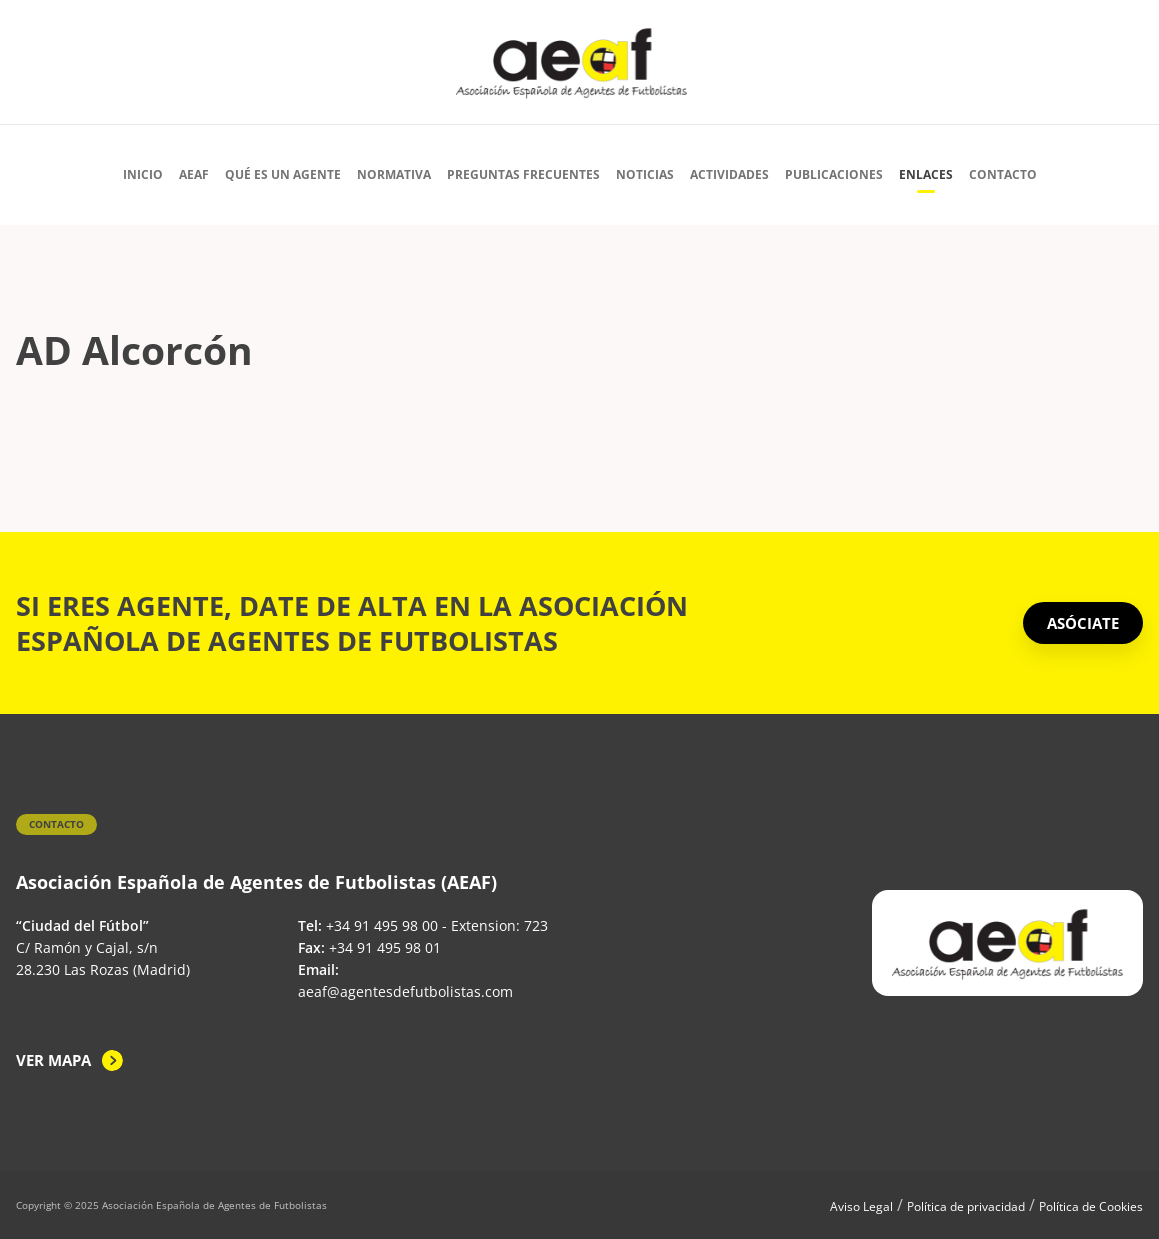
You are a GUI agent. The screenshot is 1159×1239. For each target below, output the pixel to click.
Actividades (729, 174)
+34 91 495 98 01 (385, 947)
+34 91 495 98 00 (382, 925)
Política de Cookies (1091, 1206)
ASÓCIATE (1083, 623)
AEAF (194, 174)
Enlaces (926, 174)
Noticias (645, 174)
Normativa (394, 174)
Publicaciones (834, 174)
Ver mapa (53, 1060)
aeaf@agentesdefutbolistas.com (405, 991)
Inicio (143, 174)
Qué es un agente (283, 174)
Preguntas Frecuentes (523, 174)
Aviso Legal (861, 1206)
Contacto (1003, 174)
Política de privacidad (966, 1206)
